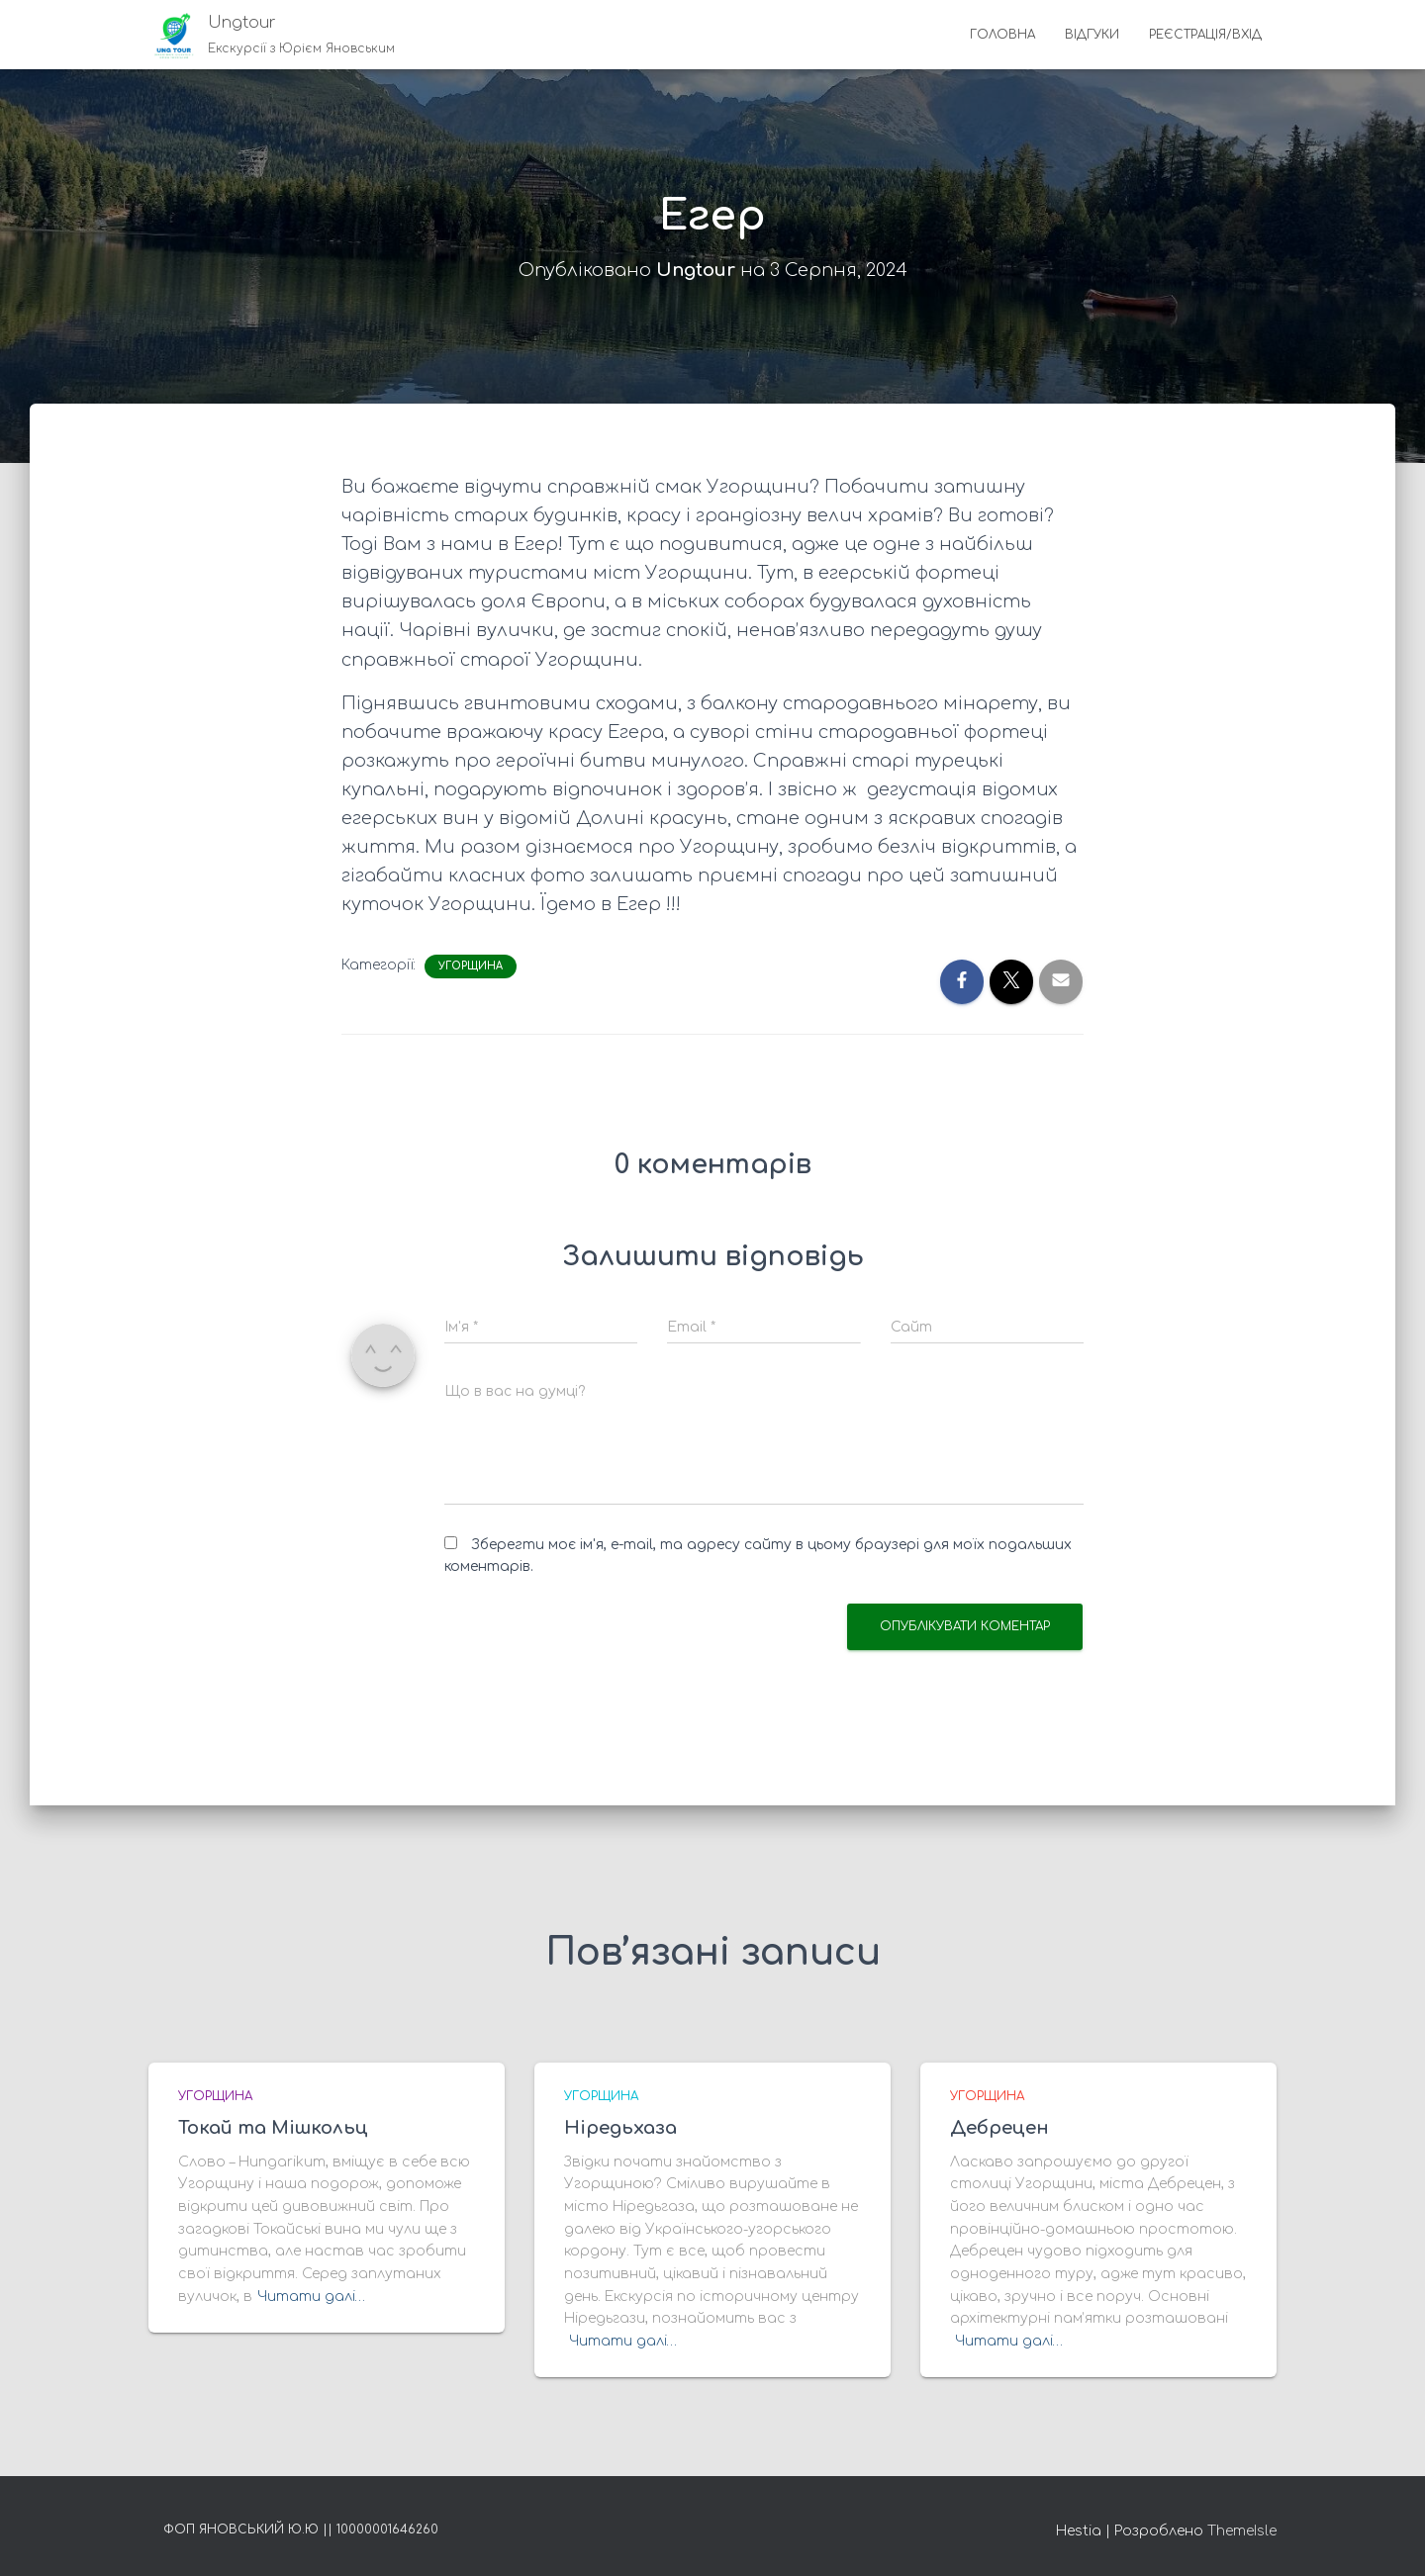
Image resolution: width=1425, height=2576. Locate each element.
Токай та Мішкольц (273, 2128)
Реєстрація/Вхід (1205, 35)
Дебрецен (999, 2128)
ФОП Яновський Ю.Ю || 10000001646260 (300, 2529)
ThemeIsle (1242, 2531)
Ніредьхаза (620, 2128)
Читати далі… (311, 2296)
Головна (1002, 35)
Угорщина (470, 966)
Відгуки (1092, 35)
